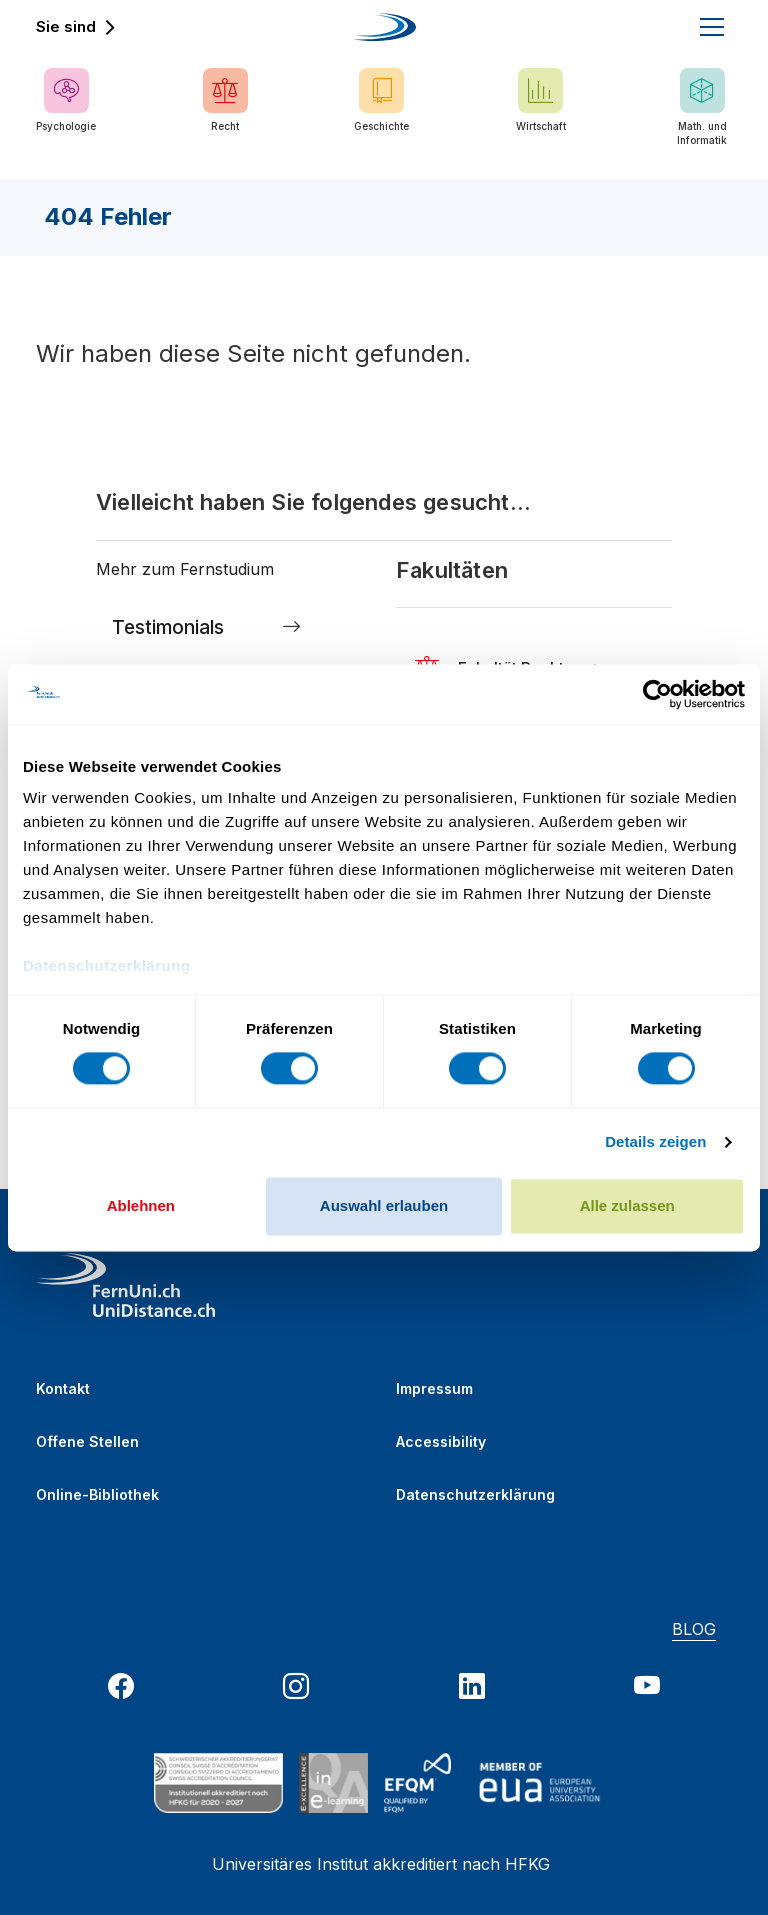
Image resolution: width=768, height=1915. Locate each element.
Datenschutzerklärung (475, 1494)
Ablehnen (141, 1205)
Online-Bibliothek (97, 1494)
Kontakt (63, 1388)
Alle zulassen (627, 1205)
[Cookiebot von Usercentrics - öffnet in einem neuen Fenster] (657, 694)
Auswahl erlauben (384, 1205)
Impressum (434, 1388)
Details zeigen (655, 1142)
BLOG (694, 1629)
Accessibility (441, 1441)
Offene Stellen (87, 1441)
